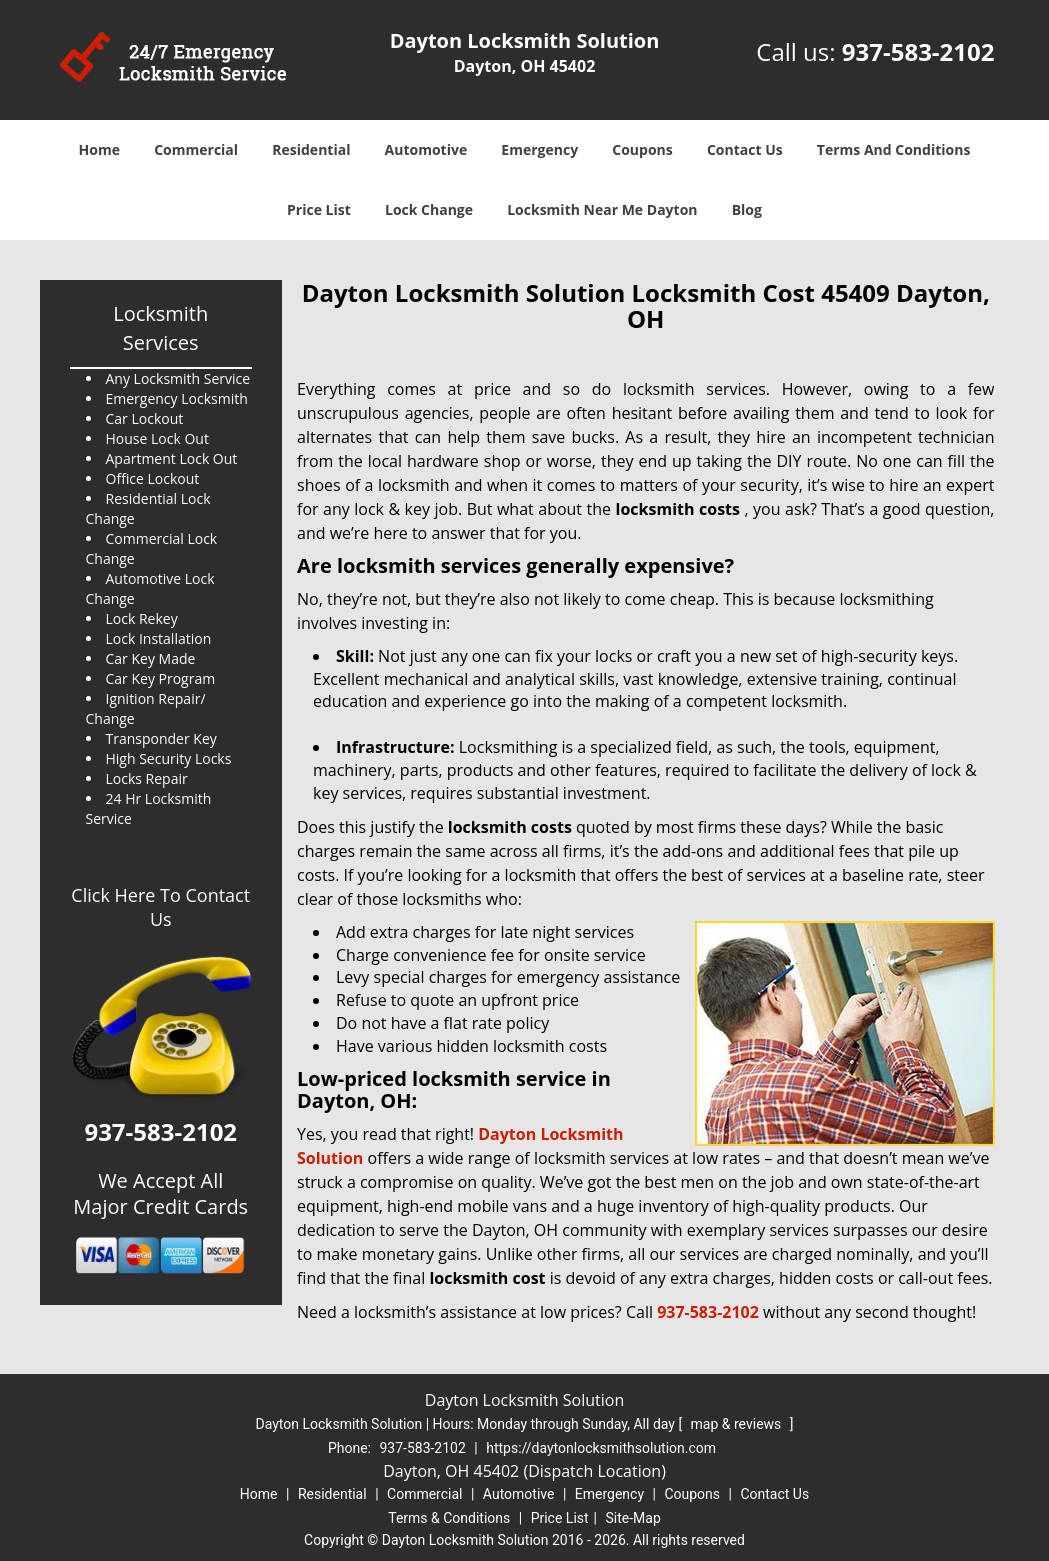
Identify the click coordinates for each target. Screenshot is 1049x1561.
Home (99, 149)
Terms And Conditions (894, 149)
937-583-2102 (918, 51)
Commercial (196, 149)
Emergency (539, 149)
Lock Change (429, 209)
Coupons (642, 149)
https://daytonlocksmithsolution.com (601, 1448)
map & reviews (738, 1424)
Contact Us (745, 149)
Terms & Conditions (449, 1518)
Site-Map (633, 1518)
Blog (747, 209)
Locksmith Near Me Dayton (602, 209)
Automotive (426, 149)
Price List (319, 209)
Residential (311, 149)
